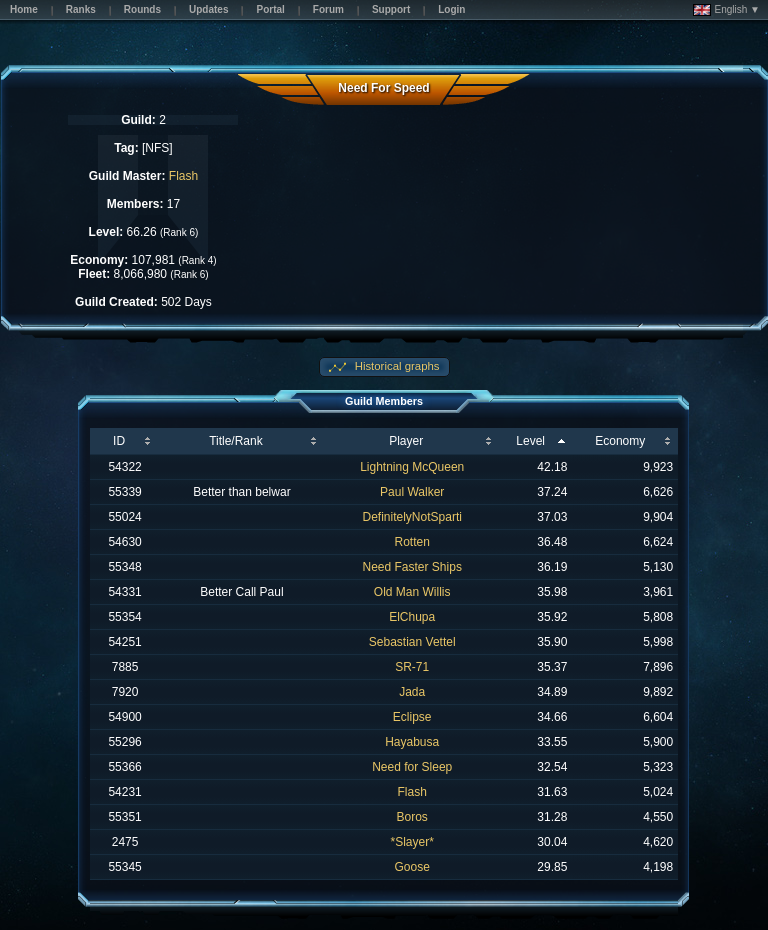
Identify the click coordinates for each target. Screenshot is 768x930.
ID (119, 441)
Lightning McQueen (412, 467)
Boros (412, 817)
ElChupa (412, 617)
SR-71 (412, 667)
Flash (183, 176)
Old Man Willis (412, 592)
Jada (412, 692)
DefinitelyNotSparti (412, 517)
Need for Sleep (412, 767)
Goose (412, 867)
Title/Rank (236, 441)
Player (406, 441)
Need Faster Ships (412, 567)
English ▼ (726, 10)
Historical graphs (396, 366)
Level (530, 441)
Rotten (412, 542)
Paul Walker (412, 492)
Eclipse (412, 717)
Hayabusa (412, 742)
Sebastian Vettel (412, 642)
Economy (620, 441)
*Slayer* (412, 842)
